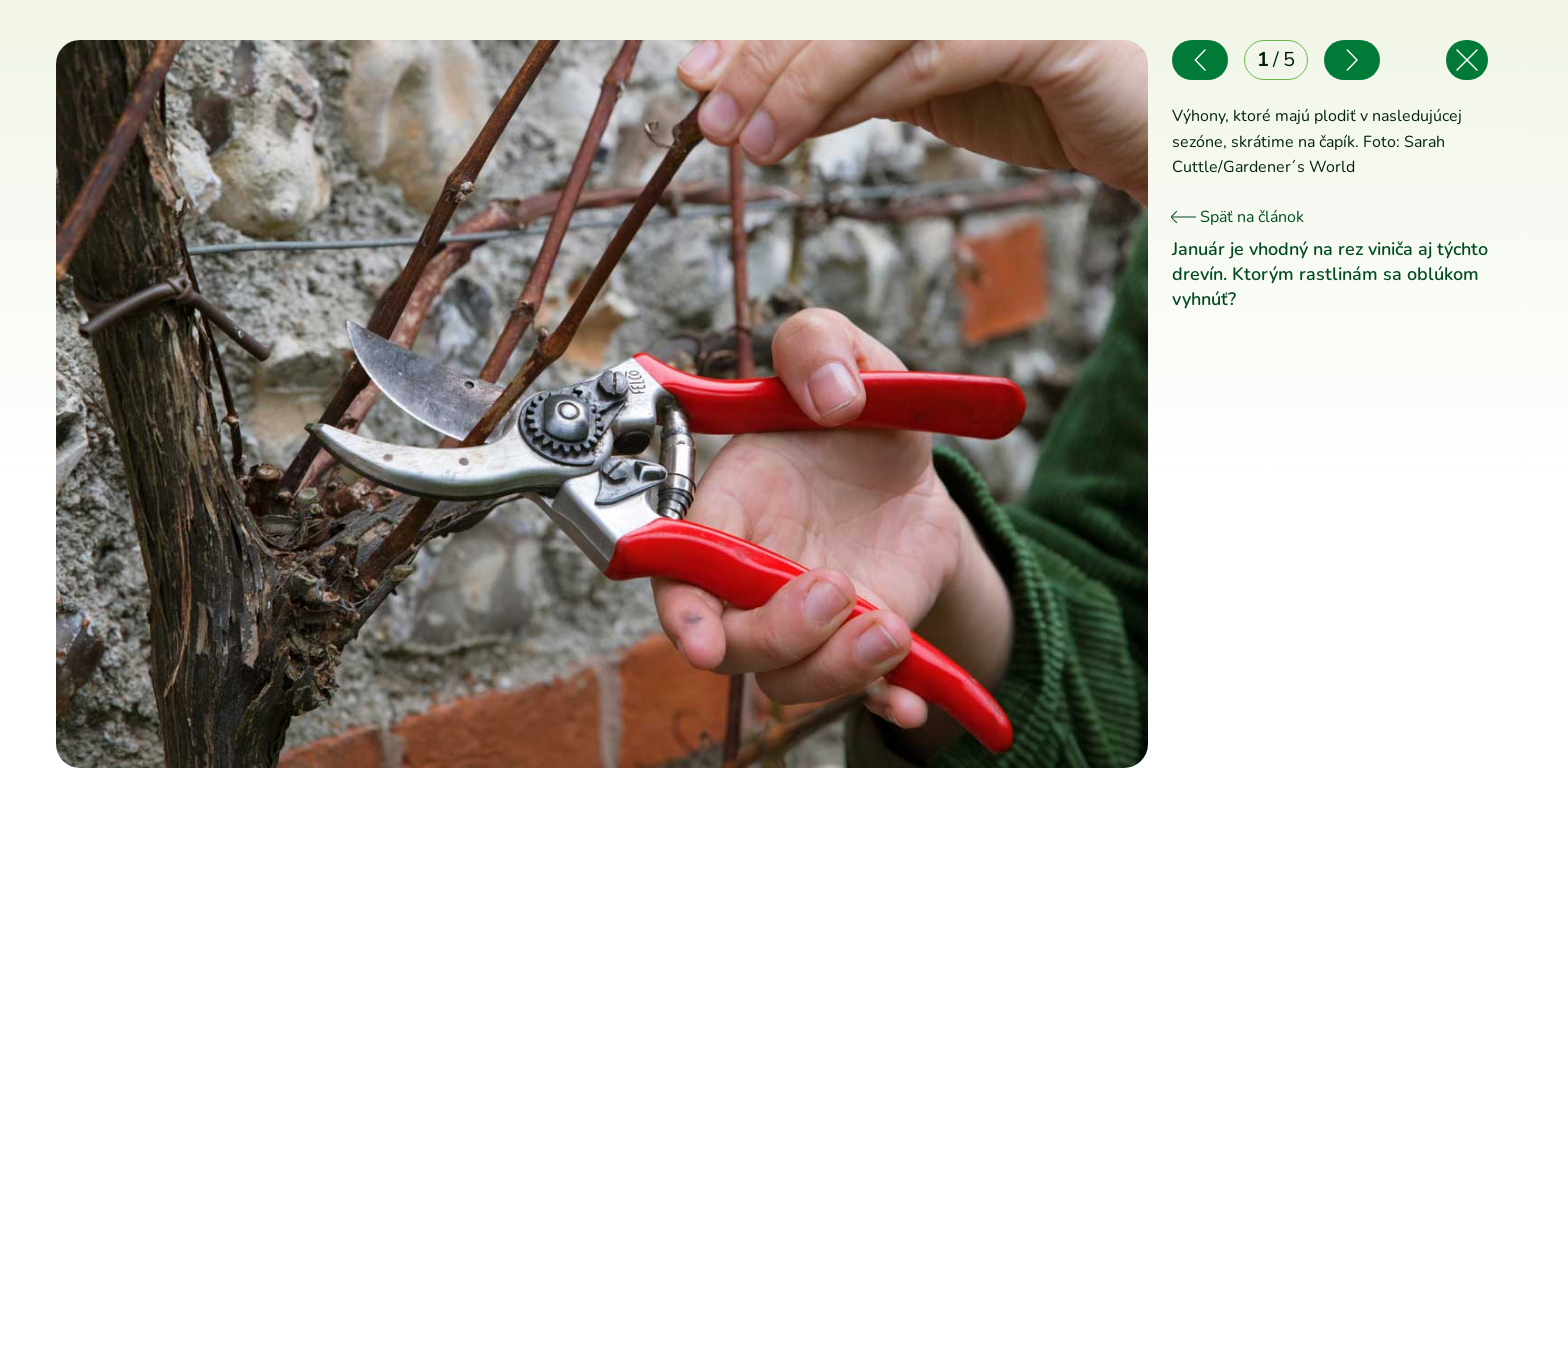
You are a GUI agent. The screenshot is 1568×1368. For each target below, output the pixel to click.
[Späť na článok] (1467, 60)
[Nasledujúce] (875, 404)
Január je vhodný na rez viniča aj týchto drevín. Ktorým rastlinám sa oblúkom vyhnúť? (1330, 274)
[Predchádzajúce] (329, 404)
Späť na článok (1238, 217)
